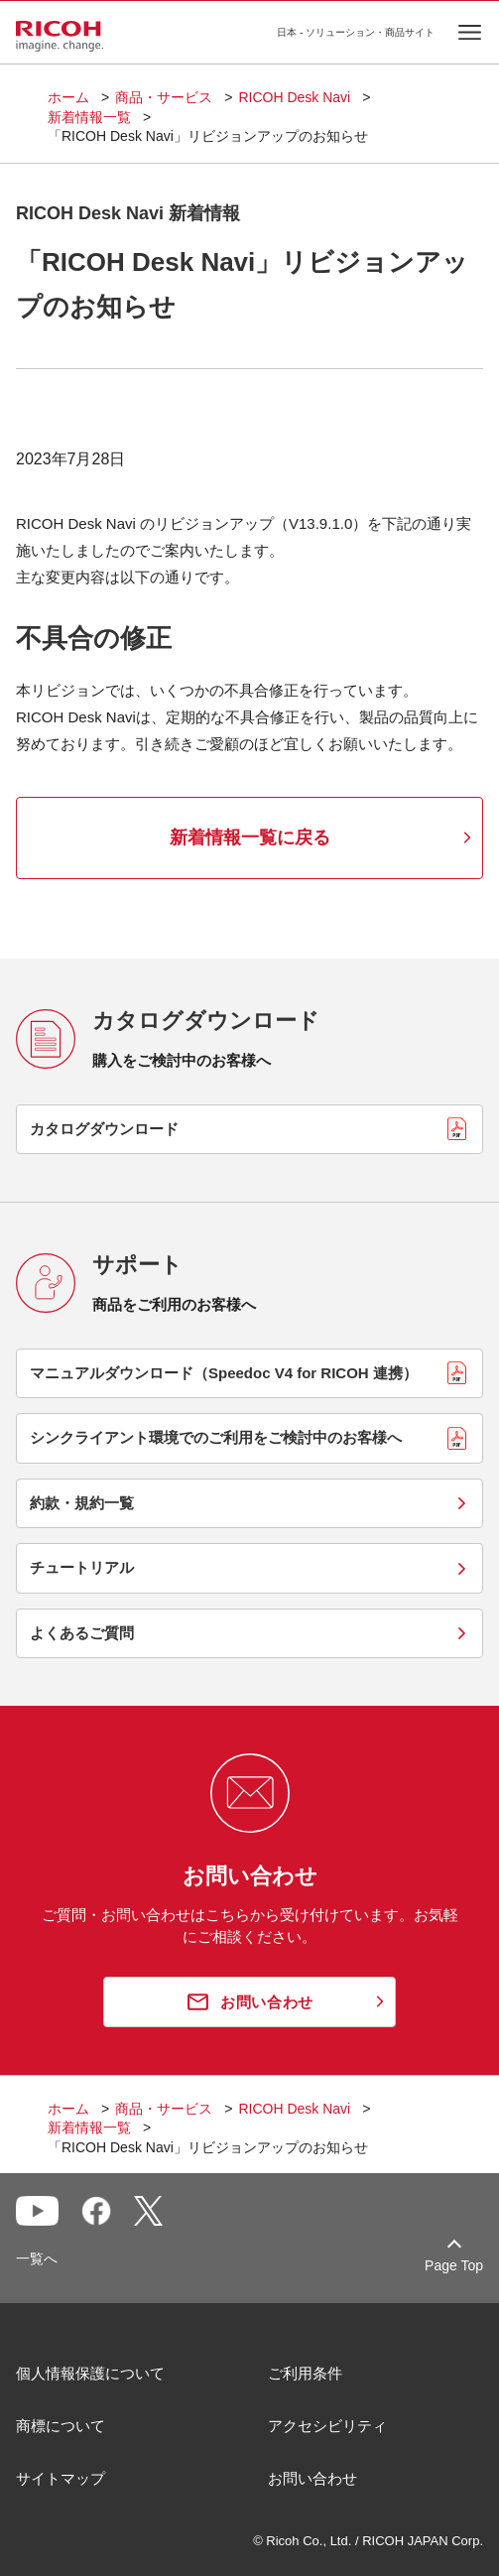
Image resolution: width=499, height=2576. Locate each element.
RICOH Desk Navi (294, 97)
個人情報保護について (90, 2373)
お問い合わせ (312, 2478)
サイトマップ (60, 2478)
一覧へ (37, 2258)
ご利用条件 (305, 2373)
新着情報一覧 (89, 117)
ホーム (68, 97)
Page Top (454, 2265)
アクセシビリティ (327, 2425)
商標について (60, 2425)
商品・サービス (163, 97)
